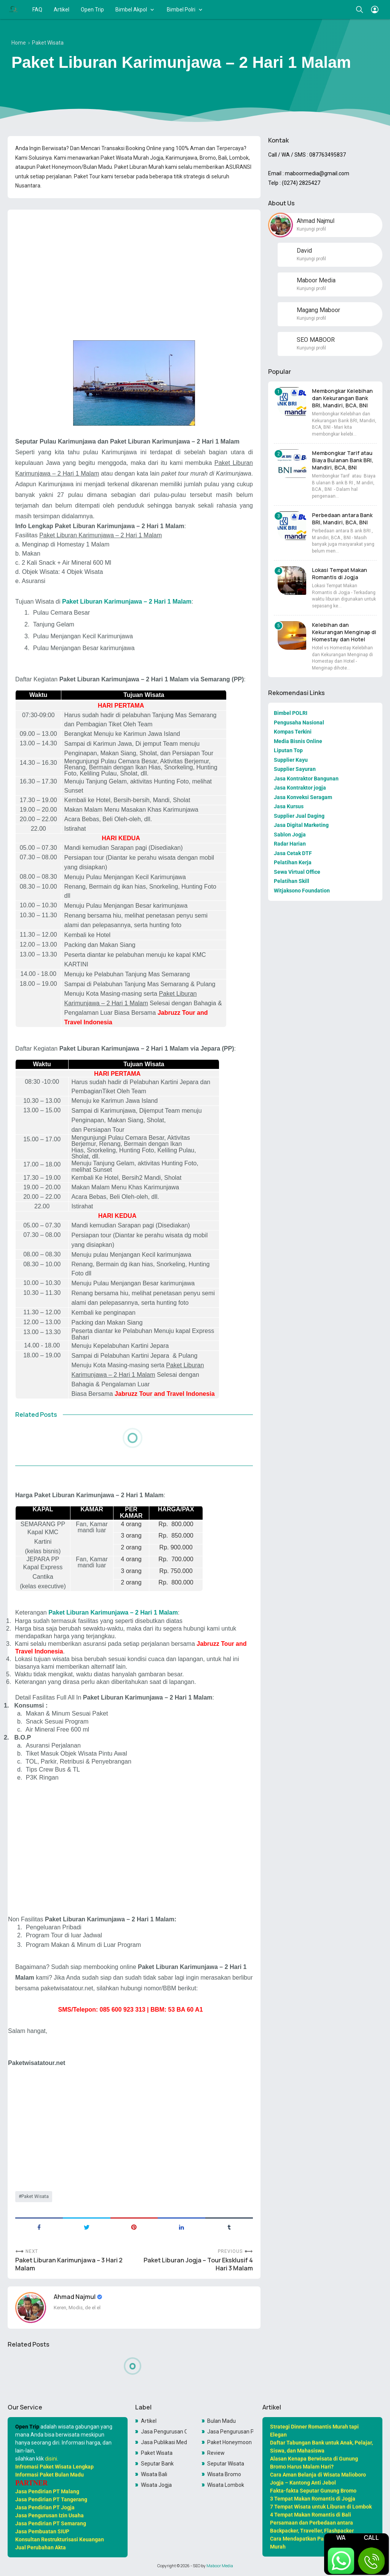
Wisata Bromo (224, 2474)
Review (216, 2453)
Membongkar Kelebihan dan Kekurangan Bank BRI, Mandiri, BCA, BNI (342, 398)
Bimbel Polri (181, 9)
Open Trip (92, 9)
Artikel (61, 9)
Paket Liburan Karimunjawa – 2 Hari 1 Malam (127, 601)
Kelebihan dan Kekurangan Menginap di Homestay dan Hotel (344, 632)
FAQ (37, 9)
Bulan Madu (221, 2421)
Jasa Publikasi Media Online (164, 2442)
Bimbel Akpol (131, 9)
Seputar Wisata (225, 2464)
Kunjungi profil (311, 229)
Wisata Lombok (225, 2485)
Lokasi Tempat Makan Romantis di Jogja (339, 573)
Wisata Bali (154, 2474)
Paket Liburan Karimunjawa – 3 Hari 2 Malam (69, 2264)
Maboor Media (219, 2565)
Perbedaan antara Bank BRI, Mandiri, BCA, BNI (342, 518)
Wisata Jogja (156, 2485)
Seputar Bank (157, 2464)
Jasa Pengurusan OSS (164, 2432)
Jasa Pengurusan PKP (230, 2432)
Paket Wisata (35, 2196)
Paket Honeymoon (229, 2442)
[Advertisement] (134, 268)
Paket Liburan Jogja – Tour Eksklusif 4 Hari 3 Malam (198, 2264)
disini (51, 2459)
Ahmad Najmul (75, 2296)
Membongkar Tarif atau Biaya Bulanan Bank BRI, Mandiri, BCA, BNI (342, 460)
